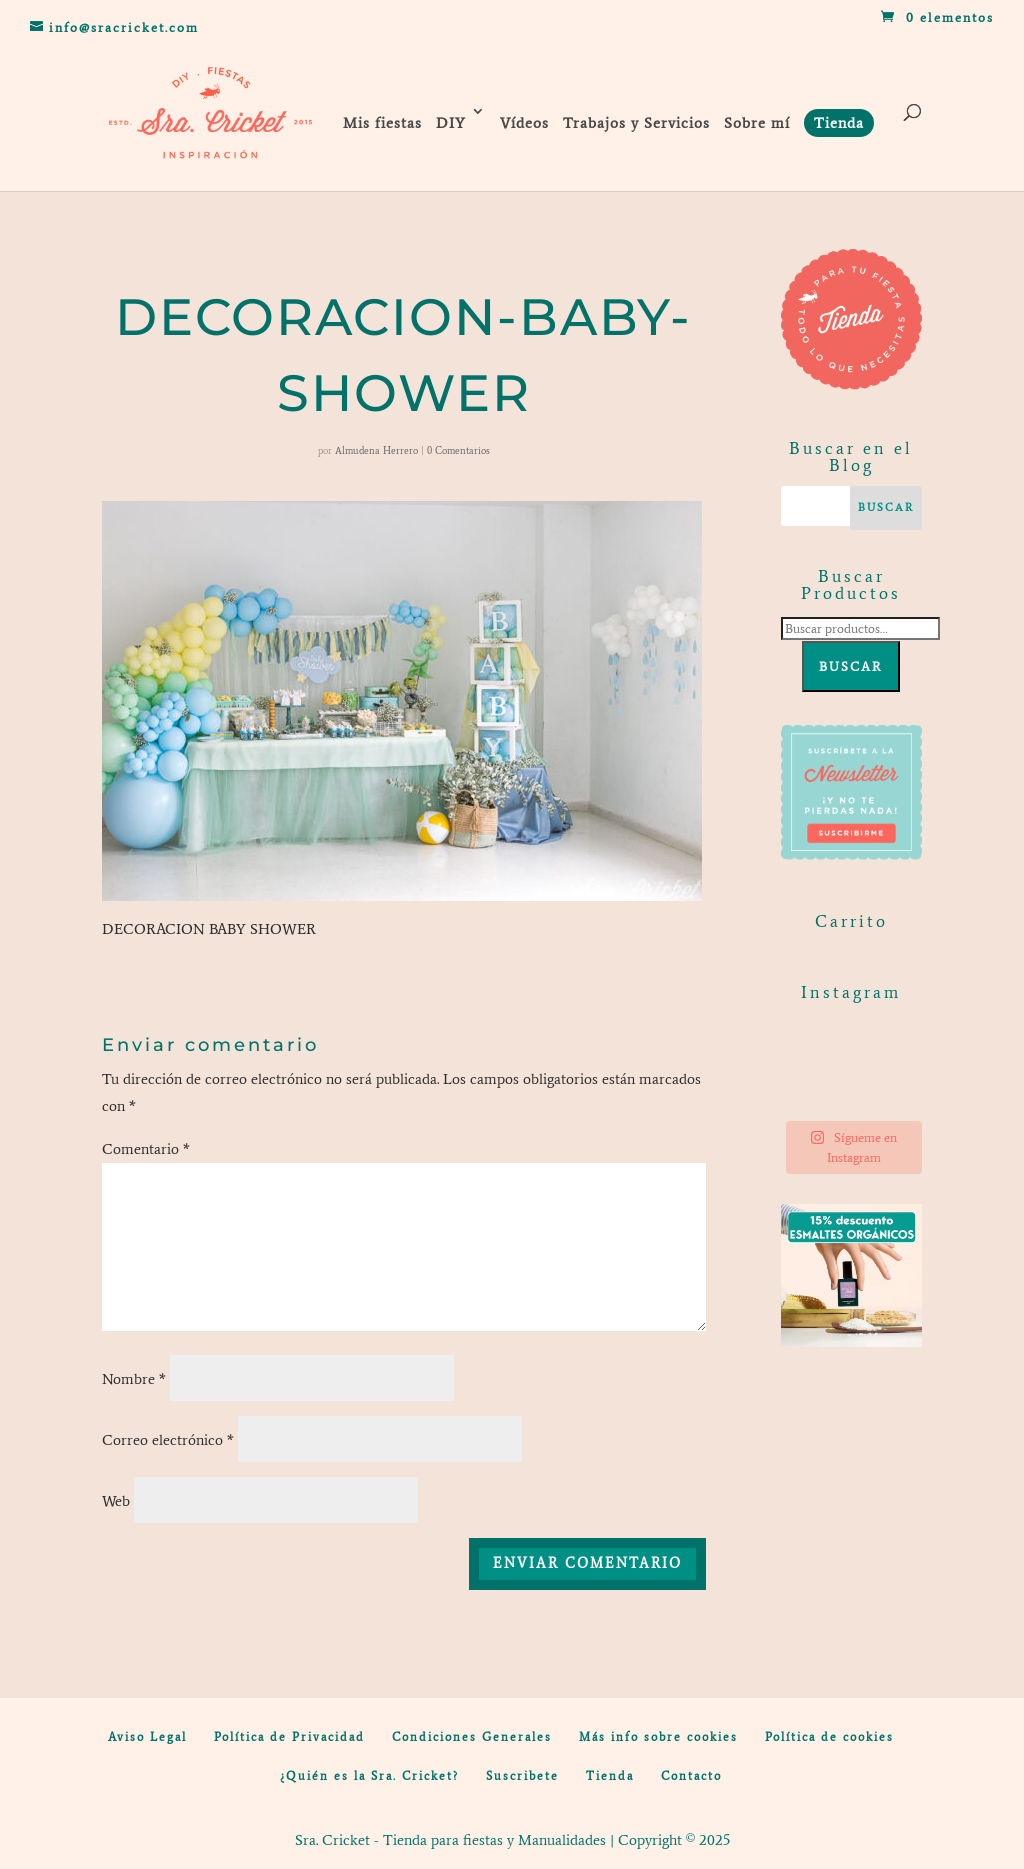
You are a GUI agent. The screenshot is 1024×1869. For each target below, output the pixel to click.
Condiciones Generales (472, 1737)
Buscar (851, 666)
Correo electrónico (168, 1440)
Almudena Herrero (376, 450)
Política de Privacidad (289, 1737)
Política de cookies (829, 1737)
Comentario (146, 1149)
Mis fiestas (382, 123)
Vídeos (524, 123)
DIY (451, 123)
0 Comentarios (458, 450)
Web (116, 1501)
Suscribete (522, 1776)
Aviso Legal (147, 1737)
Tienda (610, 1776)
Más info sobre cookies (658, 1737)
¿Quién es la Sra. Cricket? (369, 1776)
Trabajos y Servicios (636, 123)
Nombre (134, 1379)
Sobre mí (757, 123)
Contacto (691, 1776)
